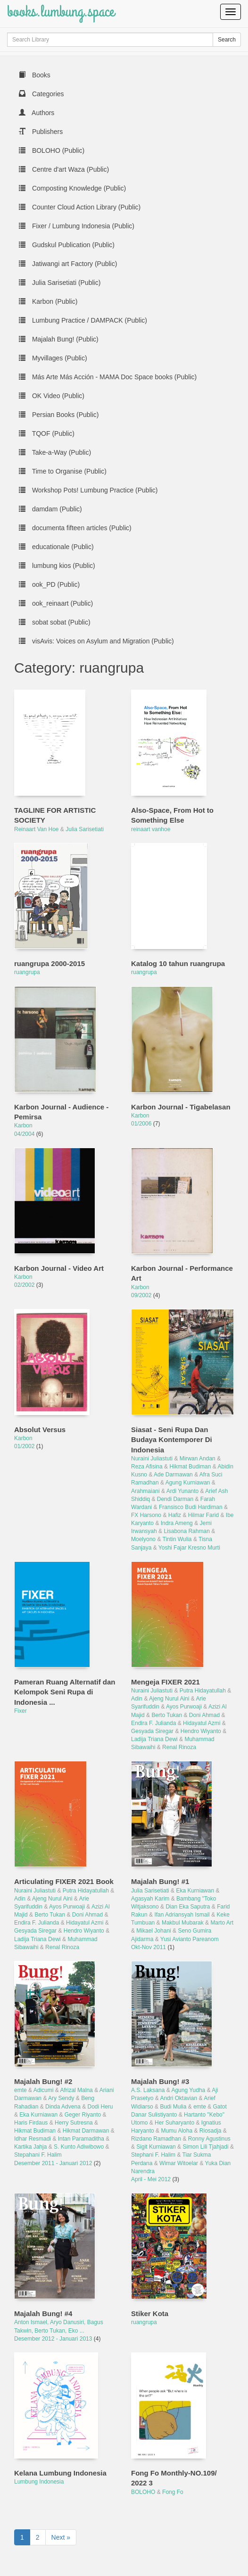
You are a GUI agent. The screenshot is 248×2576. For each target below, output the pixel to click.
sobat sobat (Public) (55, 622)
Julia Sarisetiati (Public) (59, 282)
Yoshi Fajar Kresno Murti (189, 1547)
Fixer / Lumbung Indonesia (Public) (76, 226)
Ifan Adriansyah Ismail (181, 1914)
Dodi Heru (100, 2106)
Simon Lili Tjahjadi (205, 2146)
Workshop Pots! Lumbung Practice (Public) (88, 490)
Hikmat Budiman (190, 1466)
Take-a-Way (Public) (55, 452)
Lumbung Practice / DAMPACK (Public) (83, 320)
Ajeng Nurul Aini (169, 1698)
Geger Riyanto (83, 2114)
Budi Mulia (173, 2106)
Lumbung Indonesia (39, 2481)
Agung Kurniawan (187, 1482)
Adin (136, 1698)
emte (20, 2090)
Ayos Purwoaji (184, 1706)
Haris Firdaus (31, 2122)
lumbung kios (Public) (57, 565)
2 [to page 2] (38, 2537)
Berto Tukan (166, 1715)
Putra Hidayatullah (203, 1690)
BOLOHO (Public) (51, 150)
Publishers (41, 131)
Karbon (23, 1125)
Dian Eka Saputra (187, 1906)
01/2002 (25, 1446)
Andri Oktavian (178, 2098)
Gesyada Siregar (152, 1731)
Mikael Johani (153, 1930)
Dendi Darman (175, 1499)
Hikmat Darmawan (86, 2130)
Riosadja (210, 2130)
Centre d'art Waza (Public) (64, 169)
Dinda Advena (63, 2106)
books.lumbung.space (60, 11)
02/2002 (25, 1285)
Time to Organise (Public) (63, 471)
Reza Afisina (147, 1466)
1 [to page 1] (22, 2537)
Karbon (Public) (48, 301)
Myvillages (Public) (53, 358)
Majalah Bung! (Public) (59, 339)
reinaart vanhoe (150, 829)
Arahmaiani (145, 1491)
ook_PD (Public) (49, 584)
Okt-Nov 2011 (149, 1947)
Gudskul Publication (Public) (67, 245)
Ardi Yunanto (182, 1491)
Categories (41, 94)
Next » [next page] (60, 2537)
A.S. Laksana (148, 2090)
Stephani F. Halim (153, 2154)
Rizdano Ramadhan (156, 2138)
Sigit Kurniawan (155, 2146)
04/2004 (25, 1134)
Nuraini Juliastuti (152, 1458)
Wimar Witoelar (178, 2163)
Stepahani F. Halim (38, 2154)
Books (34, 75)
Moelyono (143, 1539)
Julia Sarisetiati (85, 829)
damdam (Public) (50, 509)
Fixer (20, 1711)
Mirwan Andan (197, 1458)
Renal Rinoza (179, 1747)
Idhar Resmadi (32, 2138)
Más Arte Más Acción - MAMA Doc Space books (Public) (108, 377)
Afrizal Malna (76, 2090)
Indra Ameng (177, 1523)
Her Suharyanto (174, 2122)
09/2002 (142, 1295)
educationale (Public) (56, 546)
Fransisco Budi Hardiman (191, 1507)
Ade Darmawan (173, 1474)
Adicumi (43, 2090)
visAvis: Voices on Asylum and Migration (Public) (96, 641)
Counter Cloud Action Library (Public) (80, 207)
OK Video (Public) (51, 396)
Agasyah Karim (150, 1898)
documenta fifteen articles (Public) (75, 528)
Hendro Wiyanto (201, 1731)
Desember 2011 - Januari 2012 (54, 2163)
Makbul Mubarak (183, 1922)
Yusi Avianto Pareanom (189, 1939)
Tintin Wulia (177, 1539)
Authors (36, 113)
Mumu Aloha (176, 2130)
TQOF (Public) (46, 433)
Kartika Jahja (30, 2146)
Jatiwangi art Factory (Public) (68, 263)
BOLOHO (143, 2492)
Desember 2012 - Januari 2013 (54, 2338)
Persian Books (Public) (59, 414)
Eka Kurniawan (195, 1890)
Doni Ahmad (204, 1715)
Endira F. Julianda (153, 1723)
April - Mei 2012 (151, 2179)
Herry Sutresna (74, 2122)
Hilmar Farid (203, 1515)
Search (227, 39)
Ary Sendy (61, 2098)
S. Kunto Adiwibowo (79, 2146)
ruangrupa (27, 972)
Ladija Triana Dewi (154, 1739)
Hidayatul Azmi (201, 1723)
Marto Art (221, 1922)
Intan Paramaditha (81, 2138)
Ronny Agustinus (209, 2138)
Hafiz (174, 1515)
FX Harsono (146, 1515)
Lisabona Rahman (186, 1531)
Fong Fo (172, 2492)
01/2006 (142, 1123)
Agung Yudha (188, 2090)
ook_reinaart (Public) (56, 603)
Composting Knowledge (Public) (72, 188)
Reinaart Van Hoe (36, 829)
